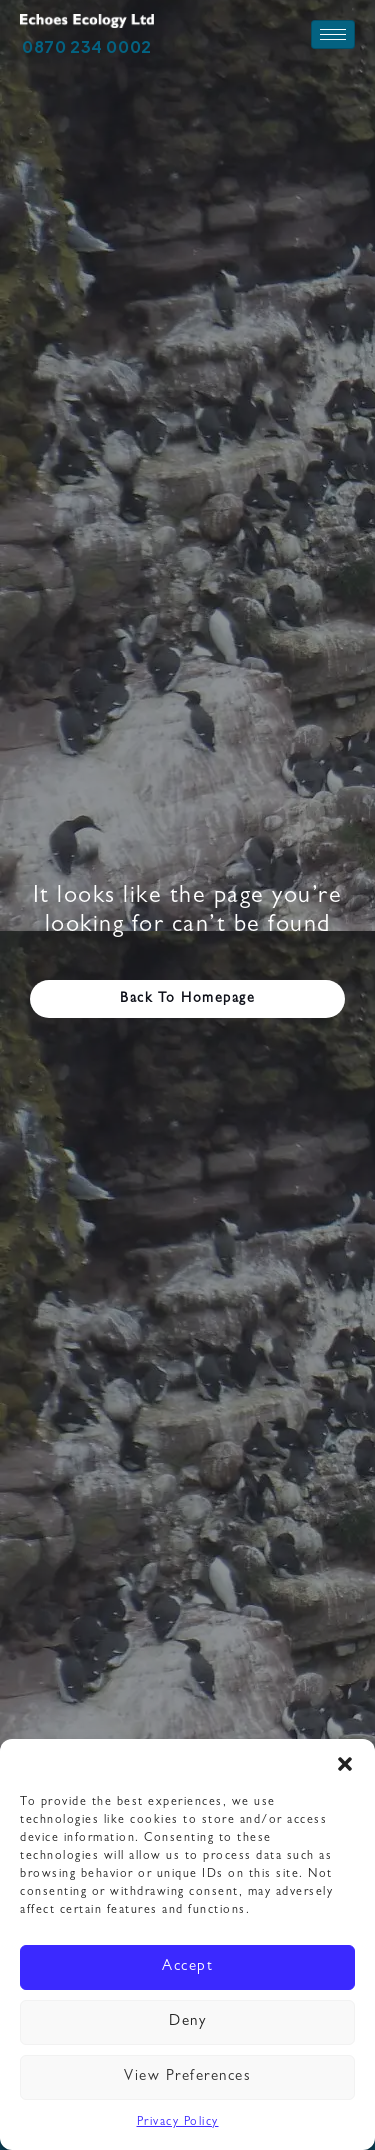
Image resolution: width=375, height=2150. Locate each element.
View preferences (187, 2077)
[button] (345, 1764)
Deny (187, 2022)
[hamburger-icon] (333, 34)
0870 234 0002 (87, 46)
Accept (187, 1967)
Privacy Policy (178, 2123)
